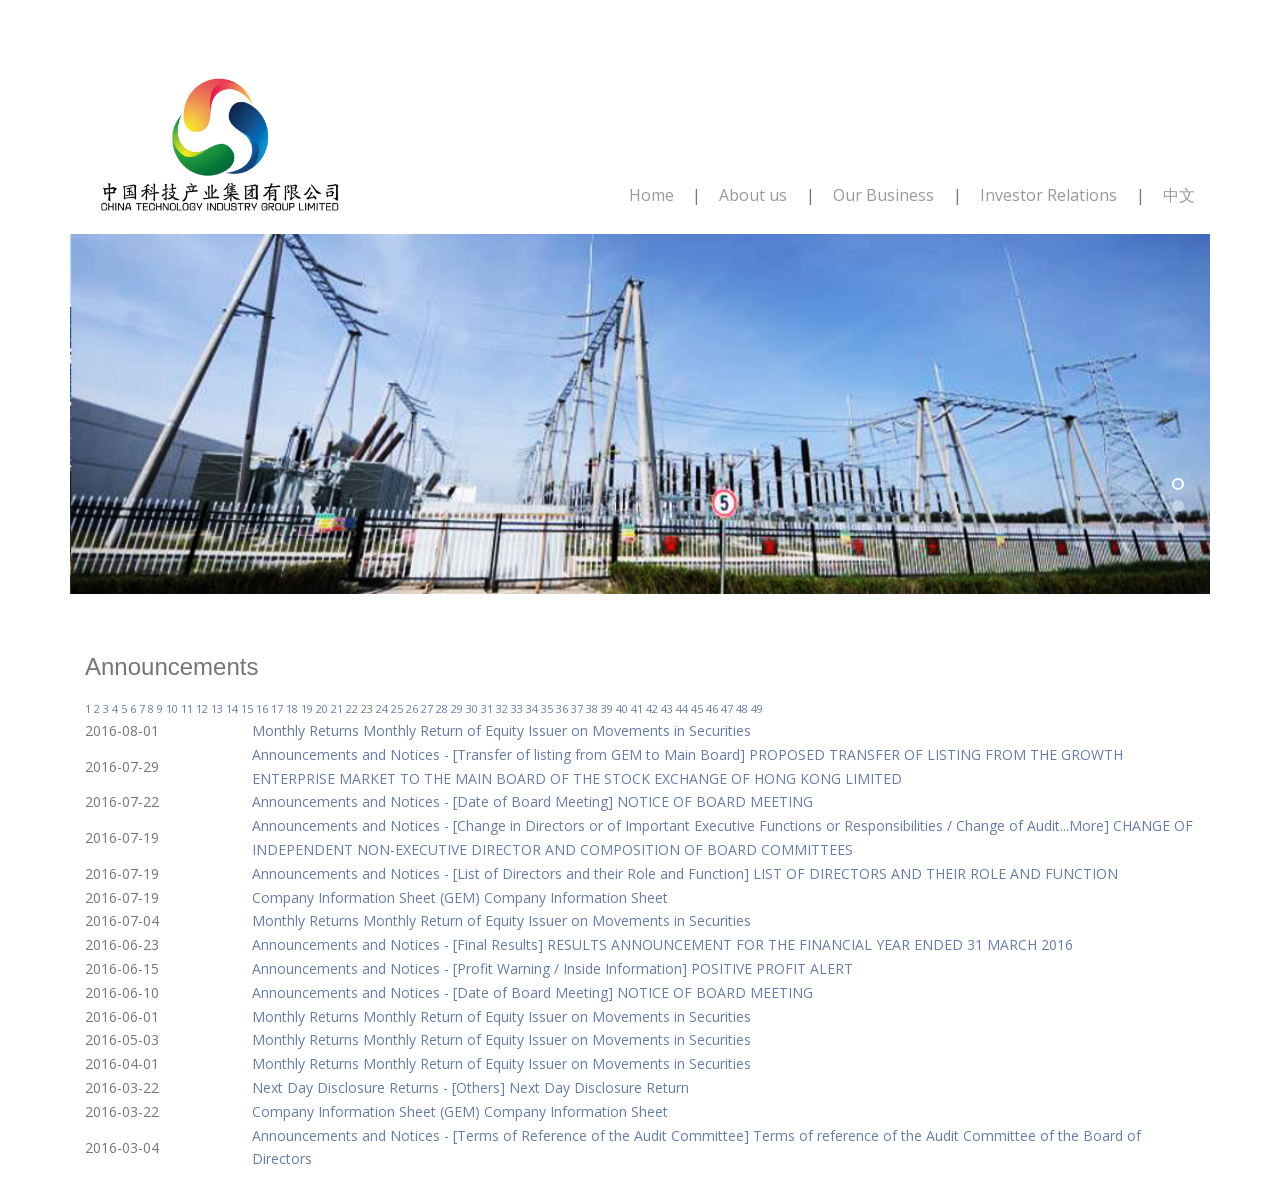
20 (322, 708)
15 (247, 708)
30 (472, 708)
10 (172, 708)
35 (547, 708)
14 (232, 708)
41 (637, 708)
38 (592, 708)
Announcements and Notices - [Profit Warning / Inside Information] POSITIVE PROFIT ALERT (552, 968)
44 (682, 708)
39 (607, 708)
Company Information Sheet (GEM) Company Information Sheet (460, 897)
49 (757, 708)
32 (502, 708)
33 (517, 708)
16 (262, 708)
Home (651, 195)
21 (337, 708)
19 (307, 708)
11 (187, 708)
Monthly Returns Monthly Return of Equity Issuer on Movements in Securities (501, 730)
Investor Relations (1048, 195)
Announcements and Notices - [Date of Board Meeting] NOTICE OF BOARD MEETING (532, 801)
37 (577, 708)
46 (712, 708)
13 (217, 708)
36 (562, 708)
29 (457, 708)
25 (397, 708)
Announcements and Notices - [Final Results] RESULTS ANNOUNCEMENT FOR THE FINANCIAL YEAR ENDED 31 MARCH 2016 (662, 944)
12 (202, 708)
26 (412, 708)
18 (292, 708)
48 (742, 708)
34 (532, 708)
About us (753, 195)
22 (352, 708)
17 (277, 708)
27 (427, 708)
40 (622, 708)
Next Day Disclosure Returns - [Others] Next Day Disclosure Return (470, 1087)
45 (697, 708)
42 (652, 708)
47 (727, 708)
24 (382, 708)
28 (442, 708)
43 (667, 708)
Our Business (883, 195)
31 (487, 708)
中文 (1179, 195)
